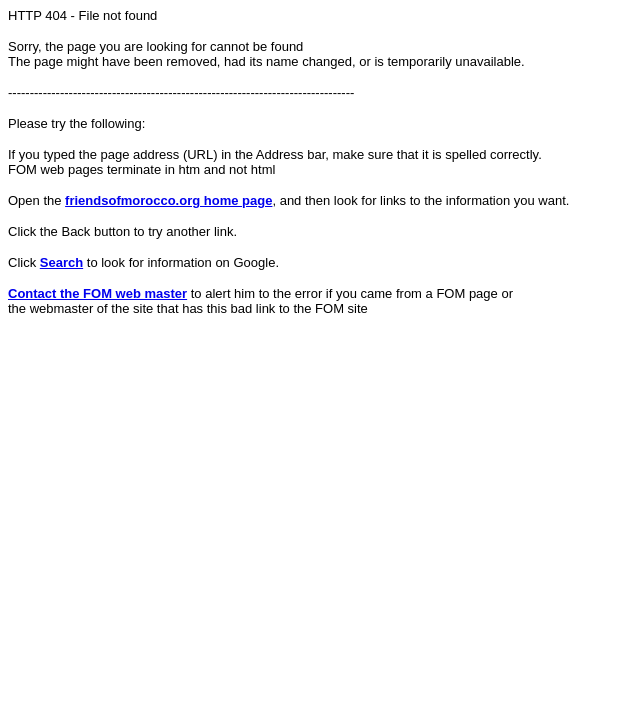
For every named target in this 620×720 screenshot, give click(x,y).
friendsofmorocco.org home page (168, 200)
